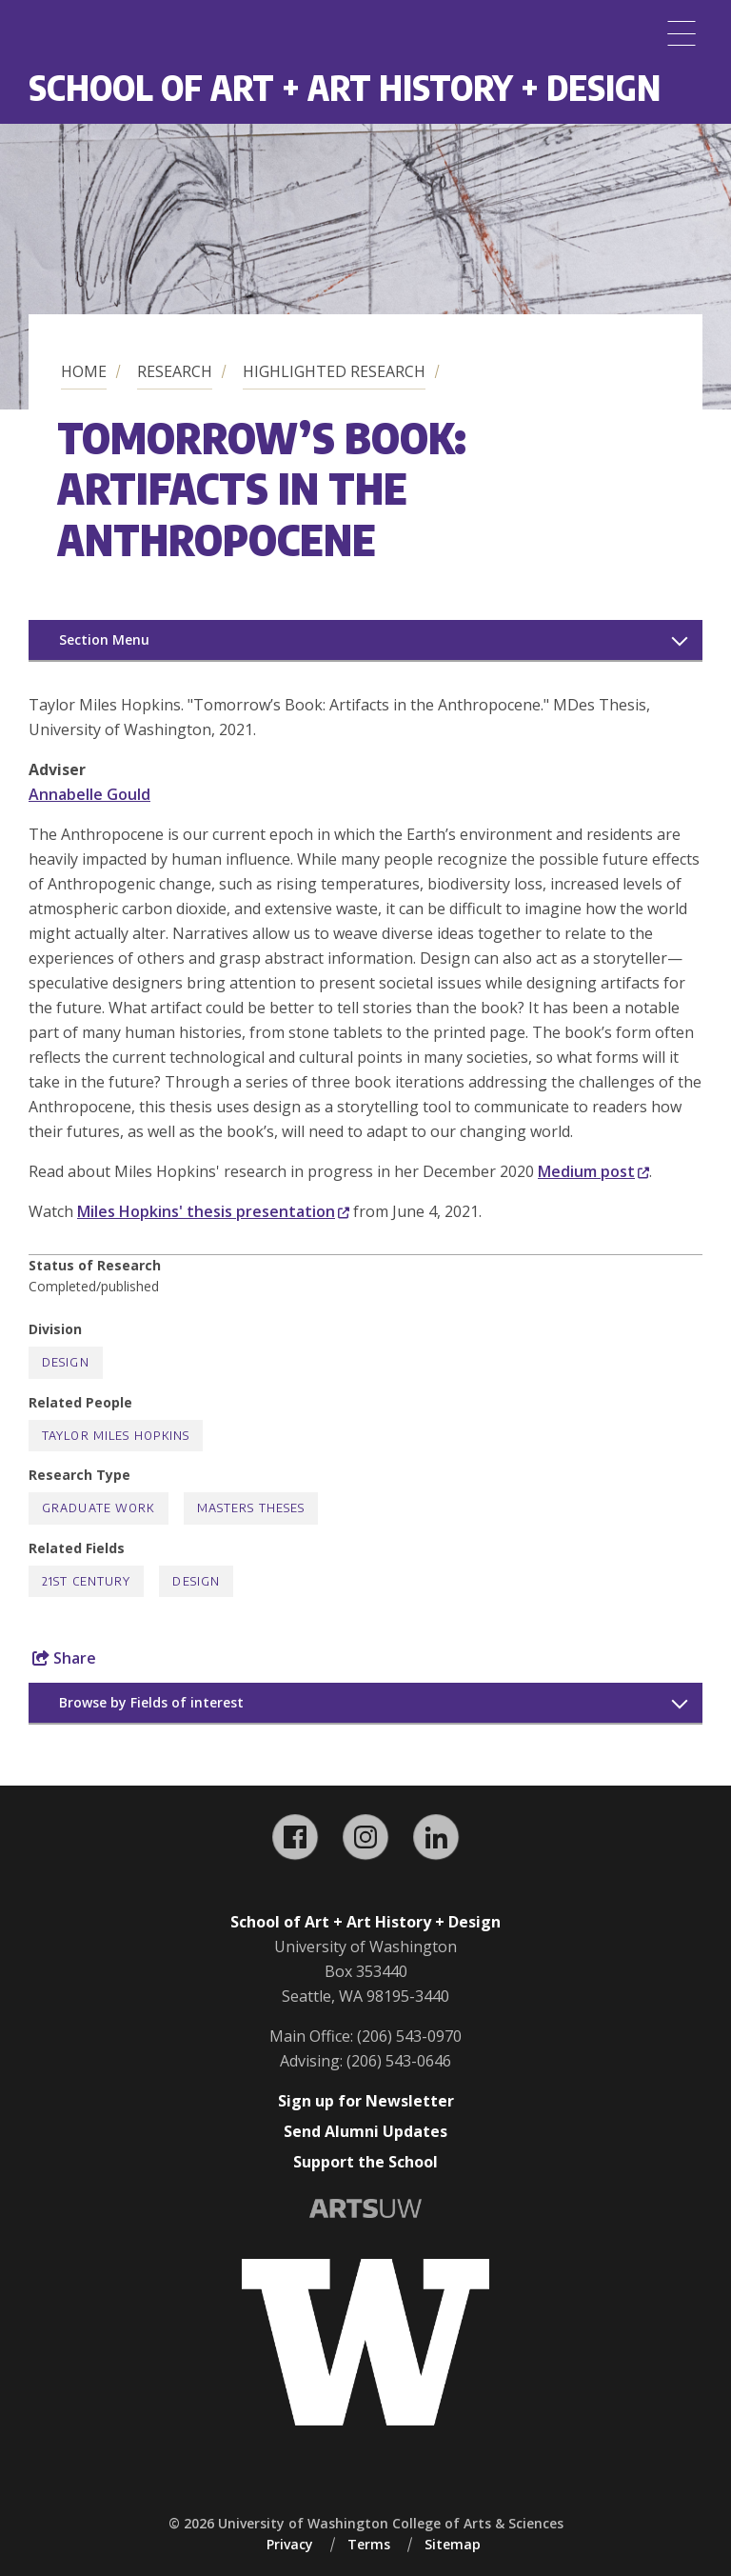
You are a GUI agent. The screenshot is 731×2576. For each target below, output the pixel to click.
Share (64, 1657)
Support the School (365, 2161)
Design (65, 1362)
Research (174, 371)
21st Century (86, 1581)
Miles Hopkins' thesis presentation (213, 1211)
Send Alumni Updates (365, 2131)
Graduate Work (98, 1508)
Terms (368, 2544)
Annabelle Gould (89, 794)
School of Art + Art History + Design (345, 87)
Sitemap (453, 2544)
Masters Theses (251, 1508)
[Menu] (681, 33)
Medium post (593, 1171)
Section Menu (104, 639)
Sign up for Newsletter (366, 2100)
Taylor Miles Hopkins (115, 1435)
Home (84, 371)
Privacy (290, 2544)
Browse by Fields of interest (151, 1702)
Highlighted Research (334, 371)
